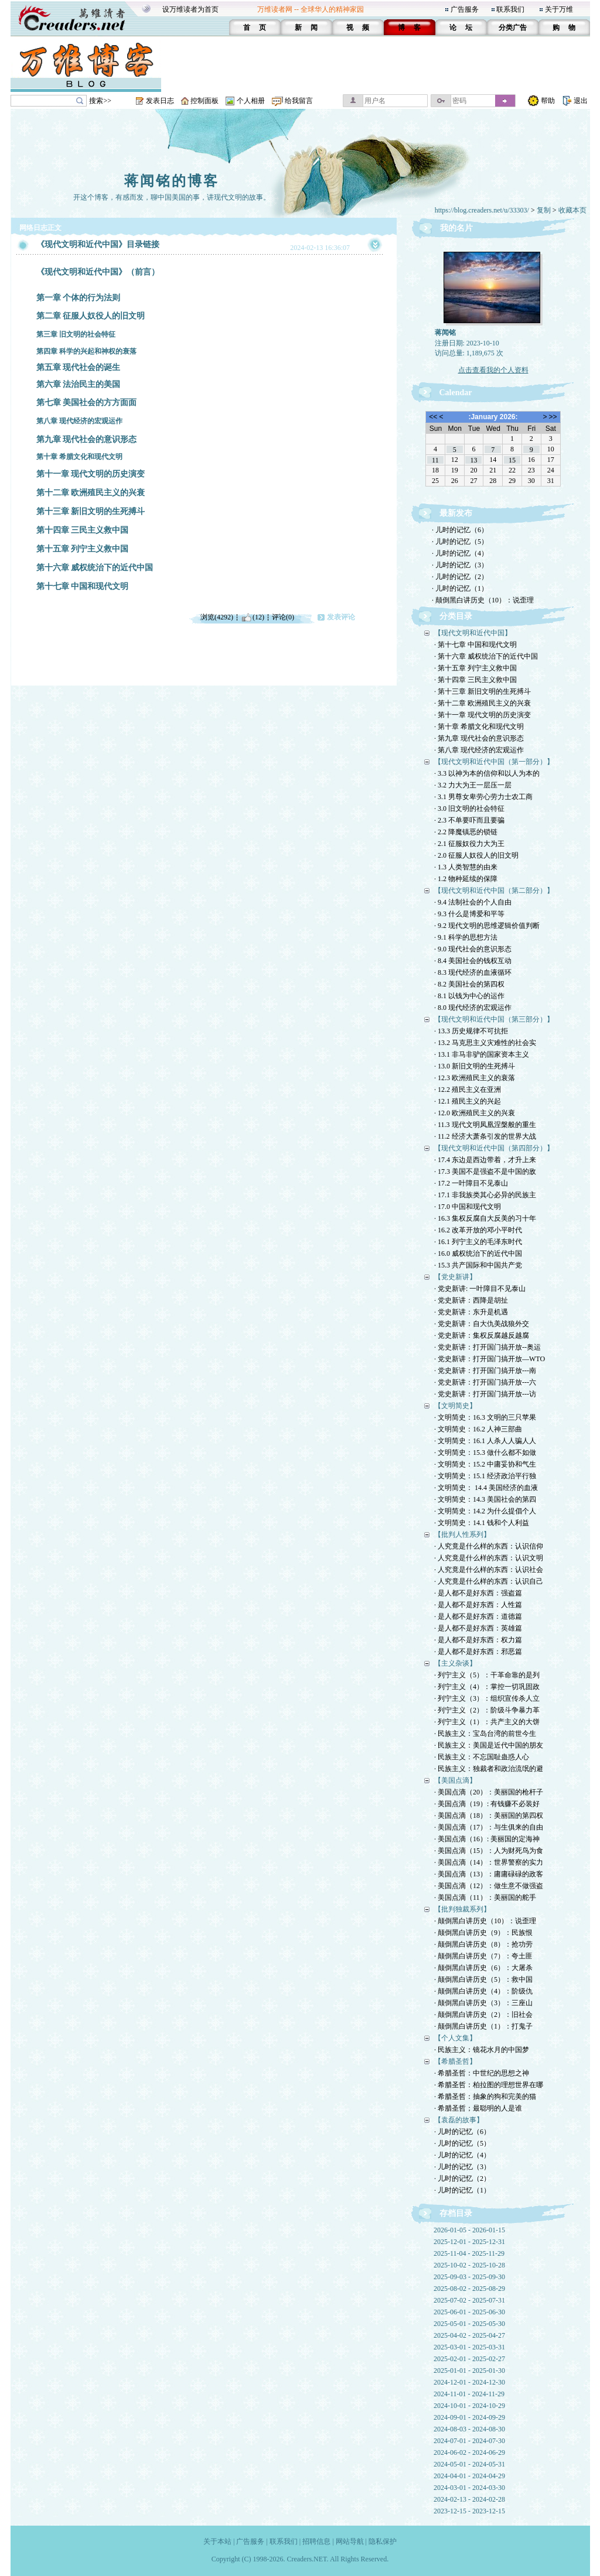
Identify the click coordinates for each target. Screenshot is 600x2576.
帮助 (548, 101)
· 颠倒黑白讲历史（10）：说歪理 (483, 600)
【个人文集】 (455, 2038)
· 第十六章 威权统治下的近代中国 (486, 656)
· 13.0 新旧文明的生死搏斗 (474, 1066)
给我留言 (299, 101)
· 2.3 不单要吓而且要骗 (469, 820)
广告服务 (465, 9)
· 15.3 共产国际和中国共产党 (478, 1265)
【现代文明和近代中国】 (473, 633)
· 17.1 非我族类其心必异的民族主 (485, 1195)
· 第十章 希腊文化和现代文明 (479, 726)
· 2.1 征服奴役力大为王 (469, 844)
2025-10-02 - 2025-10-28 (469, 2265)
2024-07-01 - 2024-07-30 (469, 2441)
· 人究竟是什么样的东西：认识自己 (488, 1581)
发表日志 (160, 101)
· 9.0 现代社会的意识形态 (473, 949)
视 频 (357, 27)
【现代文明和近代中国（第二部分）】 (494, 890)
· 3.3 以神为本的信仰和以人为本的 (487, 773)
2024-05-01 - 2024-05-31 (469, 2464)
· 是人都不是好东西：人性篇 (478, 1605)
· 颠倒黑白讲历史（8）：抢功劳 (483, 1944)
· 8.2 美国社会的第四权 (469, 984)
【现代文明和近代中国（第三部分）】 (494, 1019)
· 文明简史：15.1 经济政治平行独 (485, 1476)
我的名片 (456, 228)
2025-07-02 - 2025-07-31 (469, 2300)
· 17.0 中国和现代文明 (467, 1207)
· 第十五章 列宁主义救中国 (475, 668)
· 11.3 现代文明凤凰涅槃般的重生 (485, 1125)
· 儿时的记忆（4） (460, 553)
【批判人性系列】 (462, 1534)
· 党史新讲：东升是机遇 (471, 1312)
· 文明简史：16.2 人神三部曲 (478, 1429)
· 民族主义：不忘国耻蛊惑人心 (481, 1757)
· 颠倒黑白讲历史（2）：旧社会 (483, 2014)
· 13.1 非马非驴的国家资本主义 (481, 1054)
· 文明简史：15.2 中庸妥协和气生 (485, 1464)
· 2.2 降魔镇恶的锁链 (465, 832)
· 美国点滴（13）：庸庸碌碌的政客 (488, 1874)
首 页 (254, 27)
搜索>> (100, 101)
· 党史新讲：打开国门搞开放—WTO (489, 1359)
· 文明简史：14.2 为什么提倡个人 (485, 1511)
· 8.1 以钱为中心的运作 (469, 996)
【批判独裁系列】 (462, 1909)
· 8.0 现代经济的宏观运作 (473, 1007)
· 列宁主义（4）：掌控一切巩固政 (487, 1687)
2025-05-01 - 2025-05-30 (469, 2324)
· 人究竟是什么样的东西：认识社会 (488, 1570)
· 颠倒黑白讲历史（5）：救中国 (483, 1979)
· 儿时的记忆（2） (460, 577)
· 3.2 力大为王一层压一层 (473, 785)
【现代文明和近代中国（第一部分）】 (494, 762)
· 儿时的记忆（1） (460, 588)
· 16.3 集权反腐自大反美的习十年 (485, 1218)
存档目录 (455, 2213)
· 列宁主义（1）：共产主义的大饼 (487, 1722)
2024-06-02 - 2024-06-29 (469, 2452)
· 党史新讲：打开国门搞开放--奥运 (487, 1347)
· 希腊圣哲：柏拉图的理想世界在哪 (488, 2085)
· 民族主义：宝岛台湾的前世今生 (485, 1733)
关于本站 (217, 2541)
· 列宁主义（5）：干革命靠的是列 (487, 1675)
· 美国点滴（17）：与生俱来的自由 (488, 1827)
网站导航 (350, 2541)
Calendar (455, 392)
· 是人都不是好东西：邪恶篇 (478, 1651)
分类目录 (455, 616)
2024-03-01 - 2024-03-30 (469, 2487)
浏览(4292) (216, 617)
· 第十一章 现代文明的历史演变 (482, 715)
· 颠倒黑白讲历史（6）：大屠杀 (483, 1968)
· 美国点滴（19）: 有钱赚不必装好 (487, 1804)
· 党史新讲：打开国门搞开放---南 (485, 1370)
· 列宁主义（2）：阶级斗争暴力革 (487, 1710)
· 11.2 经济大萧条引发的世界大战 (485, 1136)
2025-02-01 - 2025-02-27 (469, 2359)
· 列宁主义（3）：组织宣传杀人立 (487, 1698)
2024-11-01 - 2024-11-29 (469, 2394)
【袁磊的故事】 (458, 2120)
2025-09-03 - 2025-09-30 (469, 2277)
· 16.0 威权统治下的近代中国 (478, 1253)
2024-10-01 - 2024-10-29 (469, 2406)
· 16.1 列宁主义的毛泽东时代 (478, 1242)
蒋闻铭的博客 (171, 181)
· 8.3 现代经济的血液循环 (473, 972)
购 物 (564, 27)
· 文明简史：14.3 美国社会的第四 (485, 1499)
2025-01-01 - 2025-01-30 (469, 2370)
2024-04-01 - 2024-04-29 (469, 2476)
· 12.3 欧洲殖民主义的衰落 (474, 1078)
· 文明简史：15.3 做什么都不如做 (485, 1452)
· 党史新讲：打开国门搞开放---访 (485, 1394)
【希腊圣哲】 (455, 2061)
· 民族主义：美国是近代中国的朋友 (488, 1745)
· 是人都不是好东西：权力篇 (478, 1640)
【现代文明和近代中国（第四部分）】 (494, 1148)
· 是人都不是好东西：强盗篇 (478, 1593)
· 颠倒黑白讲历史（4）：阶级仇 (483, 1991)
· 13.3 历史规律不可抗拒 (471, 1031)
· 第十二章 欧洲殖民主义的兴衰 (482, 703)
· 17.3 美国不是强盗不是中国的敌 (485, 1171)
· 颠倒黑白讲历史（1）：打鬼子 (483, 2026)
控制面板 (204, 101)
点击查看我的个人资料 (493, 370)
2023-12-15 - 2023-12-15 (469, 2511)
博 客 (409, 27)
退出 (581, 101)
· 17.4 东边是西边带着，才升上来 (485, 1160)
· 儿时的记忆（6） (460, 530)
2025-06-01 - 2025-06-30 (469, 2312)
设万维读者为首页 (190, 9)
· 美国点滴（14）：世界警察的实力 (488, 1862)
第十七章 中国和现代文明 (82, 586)
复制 (544, 210)
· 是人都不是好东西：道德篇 (478, 1616)
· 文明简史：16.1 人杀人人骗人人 (485, 1441)
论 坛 (460, 27)
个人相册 (251, 101)
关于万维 (559, 9)
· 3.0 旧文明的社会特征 (469, 808)
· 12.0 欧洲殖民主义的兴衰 (474, 1113)
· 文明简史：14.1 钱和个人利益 (481, 1523)
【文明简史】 (455, 1406)
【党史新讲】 (455, 1277)
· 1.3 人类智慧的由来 (465, 867)
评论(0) (283, 617)
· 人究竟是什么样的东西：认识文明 (488, 1558)
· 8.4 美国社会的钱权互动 (473, 961)
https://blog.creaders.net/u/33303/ (482, 210)
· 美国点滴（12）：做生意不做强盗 (488, 1886)
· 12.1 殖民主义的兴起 (467, 1101)
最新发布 (455, 513)
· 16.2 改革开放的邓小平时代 (478, 1230)
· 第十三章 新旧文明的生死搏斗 (482, 691)
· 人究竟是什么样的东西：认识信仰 (488, 1546)
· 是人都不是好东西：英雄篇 (478, 1628)
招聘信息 (316, 2541)
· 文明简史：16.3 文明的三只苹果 (485, 1417)
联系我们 (510, 9)
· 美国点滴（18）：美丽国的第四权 (488, 1815)
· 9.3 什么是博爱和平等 (469, 914)
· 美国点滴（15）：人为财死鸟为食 (488, 1851)
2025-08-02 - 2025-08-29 (469, 2288)
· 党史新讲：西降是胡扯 (471, 1300)
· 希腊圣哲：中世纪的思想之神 (481, 2073)
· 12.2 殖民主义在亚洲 (467, 1089)
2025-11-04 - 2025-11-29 (469, 2253)
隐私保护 (383, 2541)
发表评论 (341, 617)
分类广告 (513, 27)
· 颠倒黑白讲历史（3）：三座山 (483, 2003)
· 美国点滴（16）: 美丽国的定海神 (487, 1839)
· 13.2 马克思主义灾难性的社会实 (485, 1043)
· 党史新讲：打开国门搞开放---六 (485, 1382)
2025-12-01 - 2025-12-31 (469, 2242)
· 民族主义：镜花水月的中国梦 (481, 2050)
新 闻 (306, 27)
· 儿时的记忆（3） (460, 565)
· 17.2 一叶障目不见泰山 (471, 1183)
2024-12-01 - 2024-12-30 (469, 2382)
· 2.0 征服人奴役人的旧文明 (476, 855)
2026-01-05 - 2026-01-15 (469, 2230)
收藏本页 (572, 210)
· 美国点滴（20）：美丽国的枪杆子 (488, 1792)
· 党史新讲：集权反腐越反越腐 (481, 1335)
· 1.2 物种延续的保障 (465, 879)
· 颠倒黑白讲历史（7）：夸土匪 (483, 1956)
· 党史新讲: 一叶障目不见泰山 (480, 1288)
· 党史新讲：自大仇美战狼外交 (481, 1324)
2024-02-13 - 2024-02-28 (469, 2499)
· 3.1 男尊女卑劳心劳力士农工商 (483, 797)
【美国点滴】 (455, 1780)
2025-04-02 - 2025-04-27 (469, 2335)
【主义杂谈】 (455, 1663)
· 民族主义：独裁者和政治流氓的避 (488, 1769)
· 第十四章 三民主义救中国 (475, 680)
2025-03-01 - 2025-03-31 (469, 2347)
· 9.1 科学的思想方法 (465, 937)
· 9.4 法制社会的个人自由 (473, 902)
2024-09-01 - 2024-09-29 (469, 2417)
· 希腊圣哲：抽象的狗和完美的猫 (485, 2096)
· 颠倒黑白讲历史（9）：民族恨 (483, 1932)
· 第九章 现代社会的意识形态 (479, 738)
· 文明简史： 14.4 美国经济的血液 (486, 1488)
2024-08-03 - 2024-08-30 (469, 2429)
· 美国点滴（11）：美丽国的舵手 (485, 1897)
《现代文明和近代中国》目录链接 (97, 244)
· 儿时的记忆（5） (460, 541)
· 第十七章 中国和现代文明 (475, 644)
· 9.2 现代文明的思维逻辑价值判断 (487, 926)
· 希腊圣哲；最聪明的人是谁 (478, 2108)
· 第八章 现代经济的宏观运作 (479, 750)
